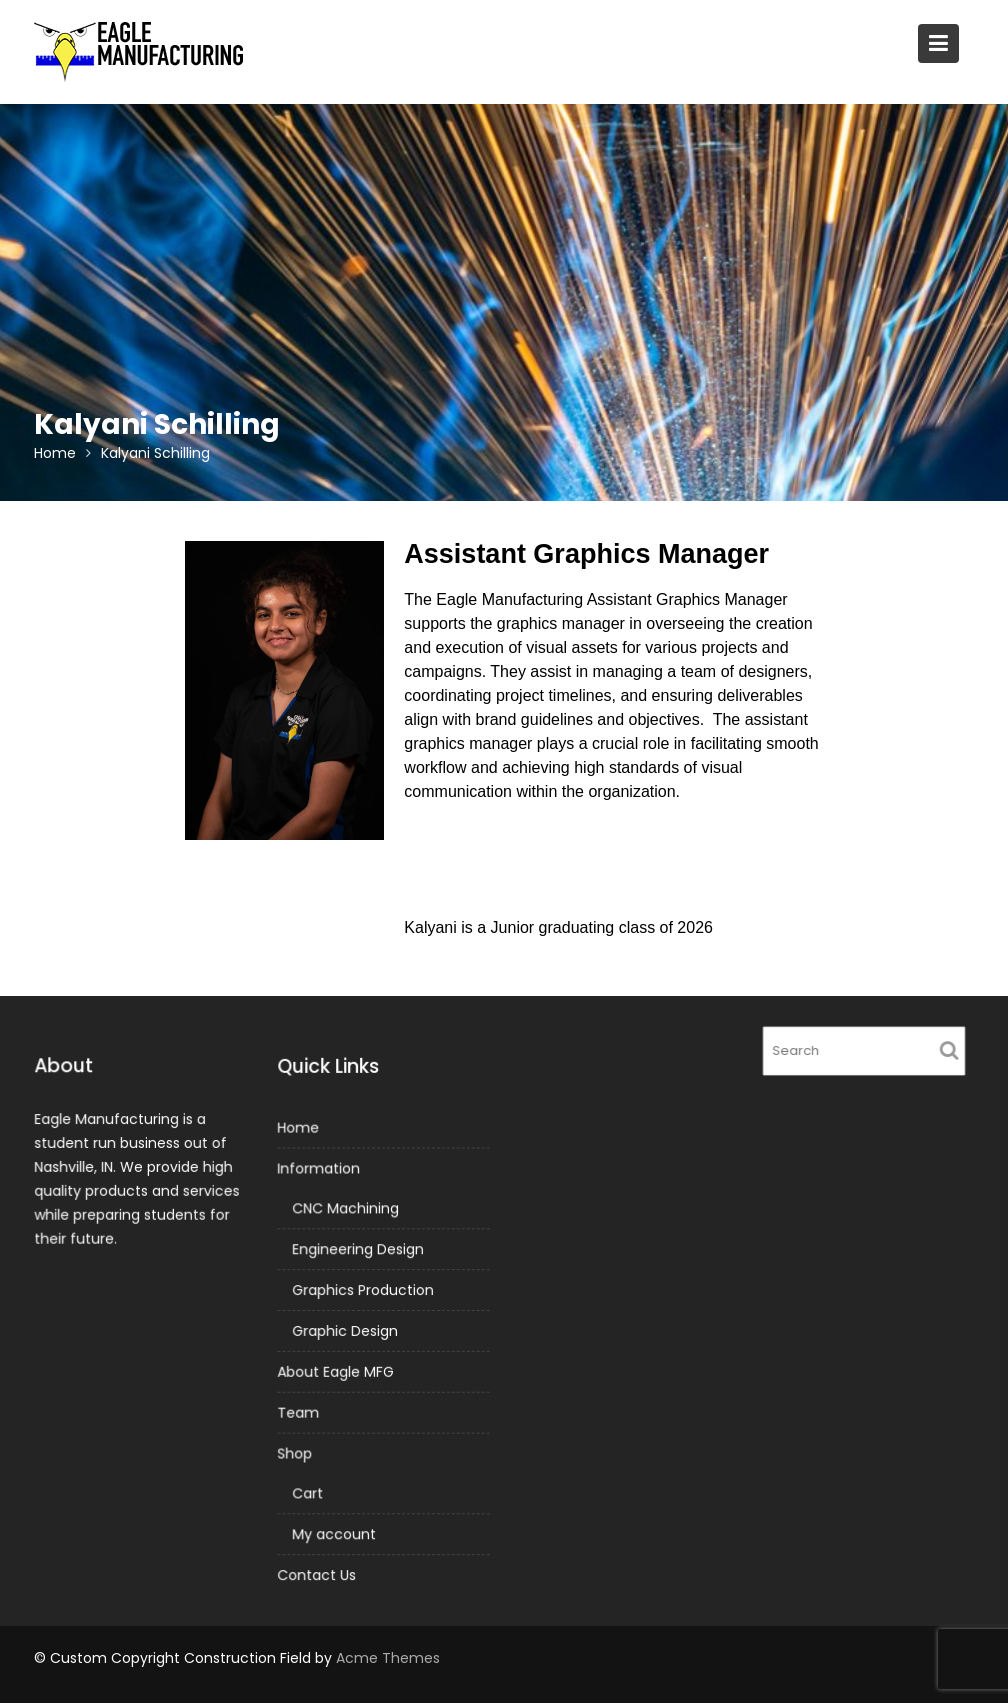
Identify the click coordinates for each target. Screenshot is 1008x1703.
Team (298, 1412)
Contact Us (317, 1572)
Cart (308, 1491)
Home (298, 1130)
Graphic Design (345, 1331)
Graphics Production (363, 1290)
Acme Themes (388, 1658)
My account (334, 1532)
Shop (295, 1452)
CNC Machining (346, 1209)
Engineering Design (358, 1250)
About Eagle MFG (335, 1371)
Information (319, 1170)
